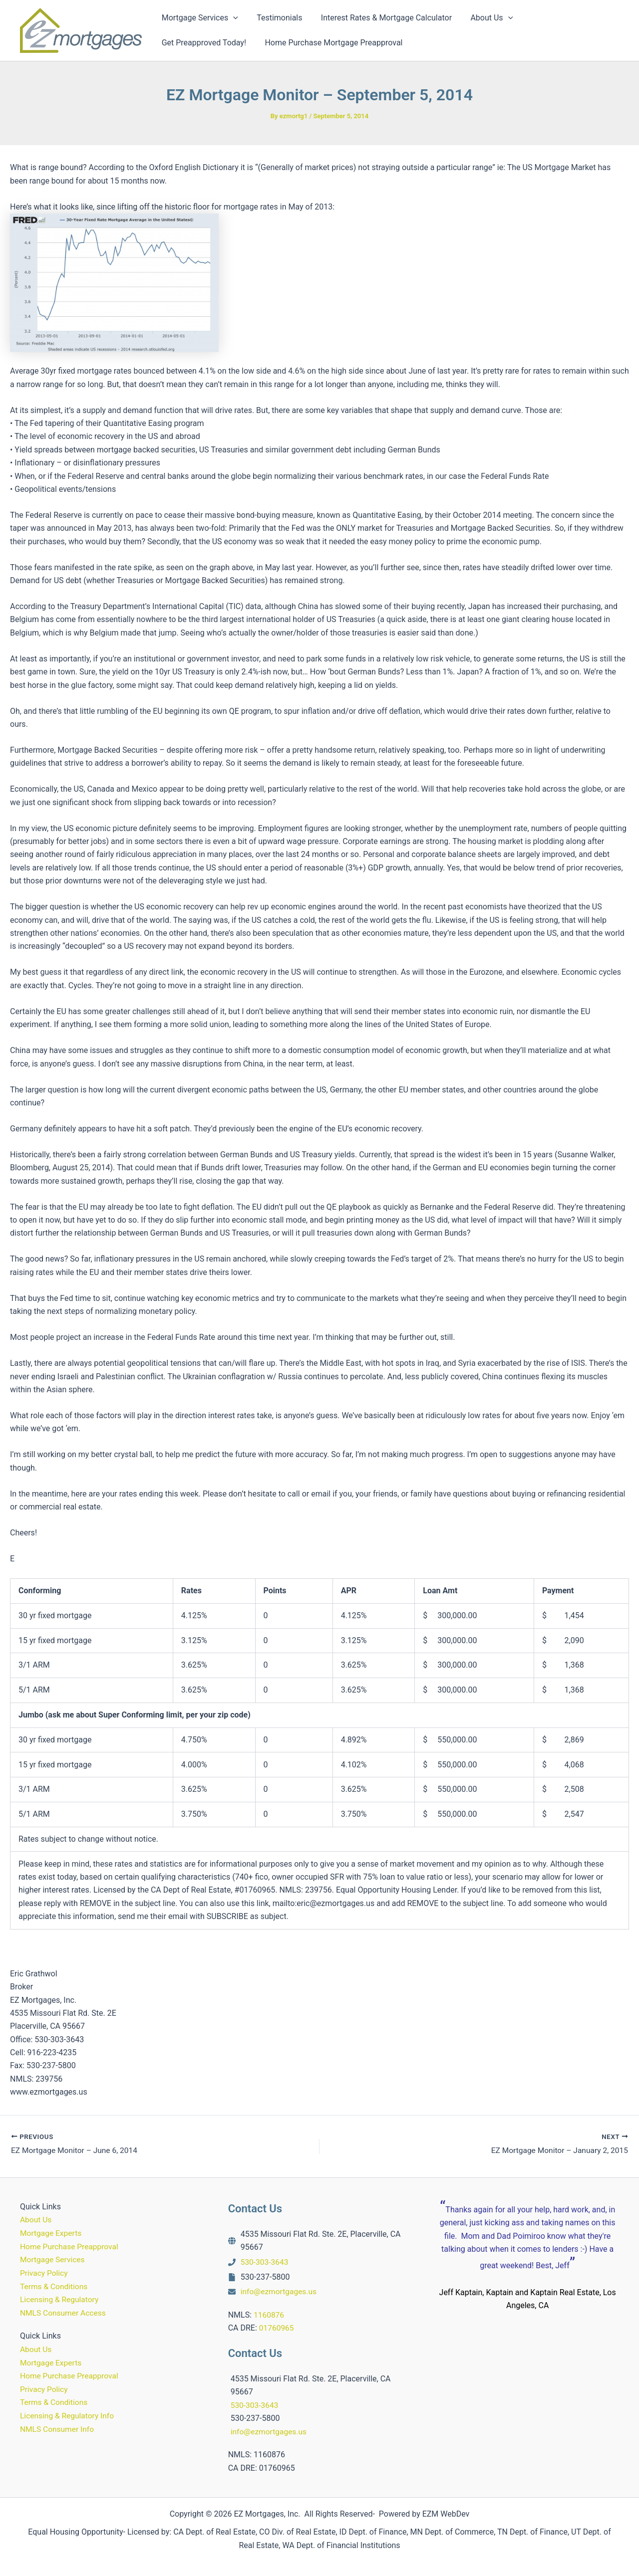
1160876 (269, 2315)
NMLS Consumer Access (64, 2312)
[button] (232, 17)
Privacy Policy (44, 2273)
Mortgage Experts (51, 2233)
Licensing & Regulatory (60, 2299)
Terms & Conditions (55, 2286)
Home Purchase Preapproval (70, 2247)
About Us (36, 2220)
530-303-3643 (265, 2262)
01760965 (277, 2328)
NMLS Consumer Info (58, 2428)
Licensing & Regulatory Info (68, 2414)
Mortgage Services (53, 2260)
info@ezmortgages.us (280, 2292)
